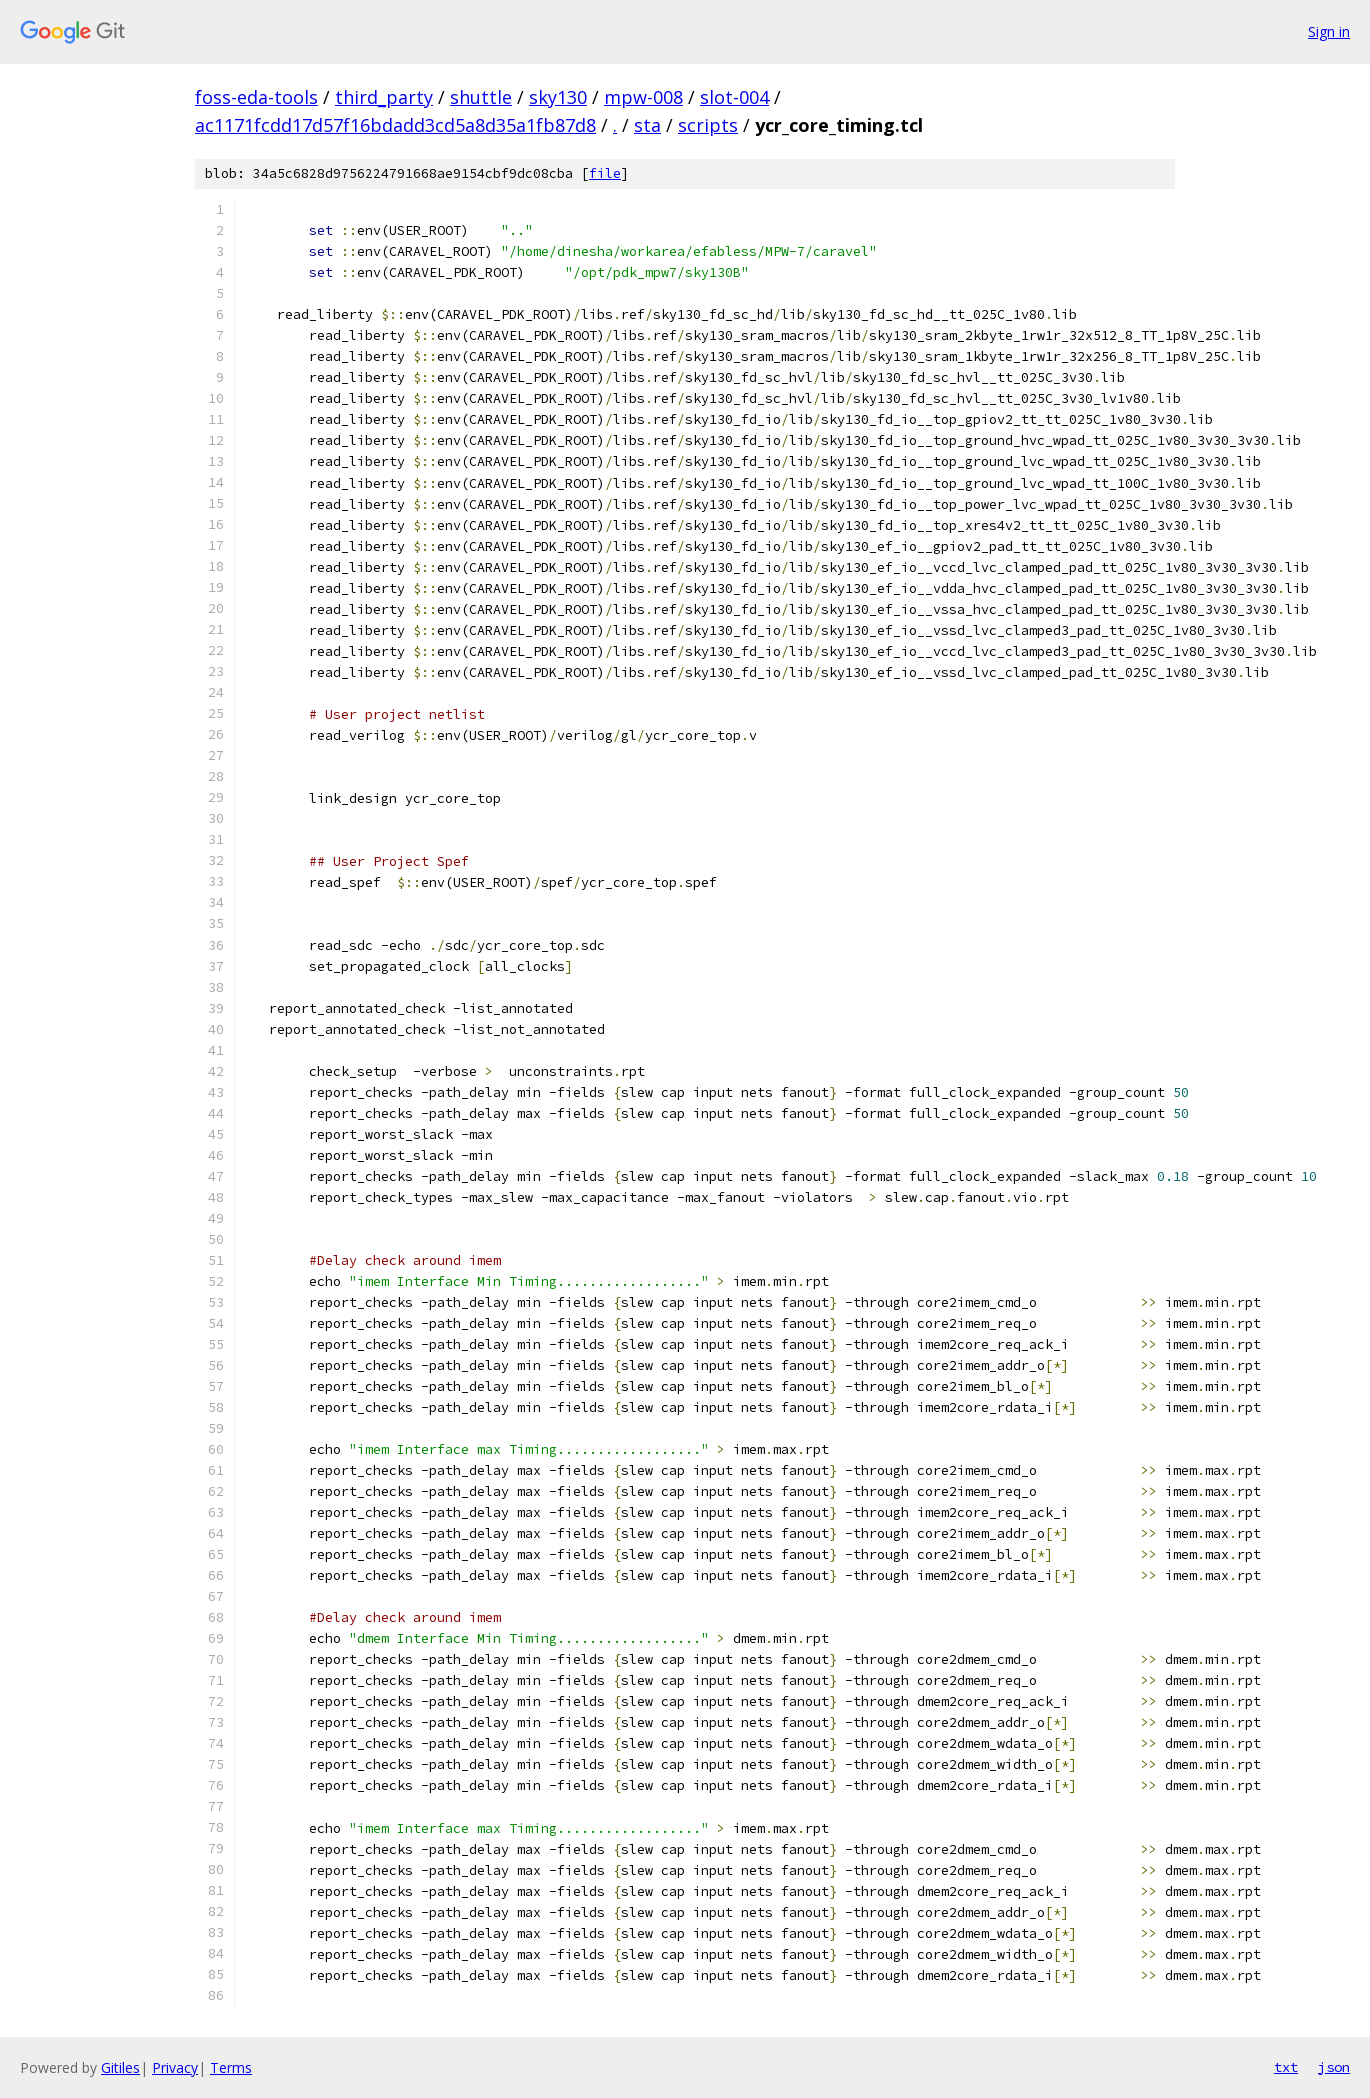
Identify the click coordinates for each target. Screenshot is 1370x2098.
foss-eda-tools (256, 97)
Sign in (1329, 31)
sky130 (558, 97)
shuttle (481, 97)
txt (1286, 2067)
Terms (231, 2067)
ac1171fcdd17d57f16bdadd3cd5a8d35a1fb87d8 (395, 125)
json (1334, 2067)
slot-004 (734, 97)
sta (647, 125)
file (605, 173)
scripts (708, 125)
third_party (384, 97)
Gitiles (120, 2067)
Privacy (175, 2067)
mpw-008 (643, 97)
